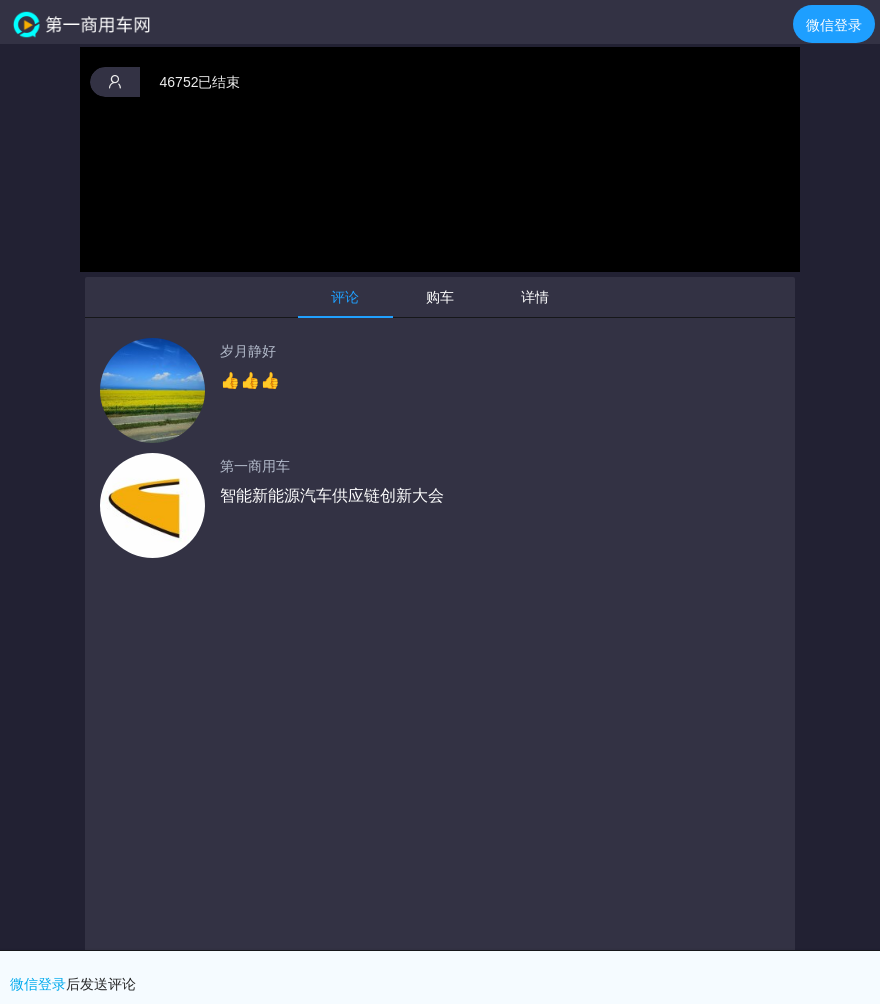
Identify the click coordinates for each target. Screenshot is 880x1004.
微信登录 (834, 25)
